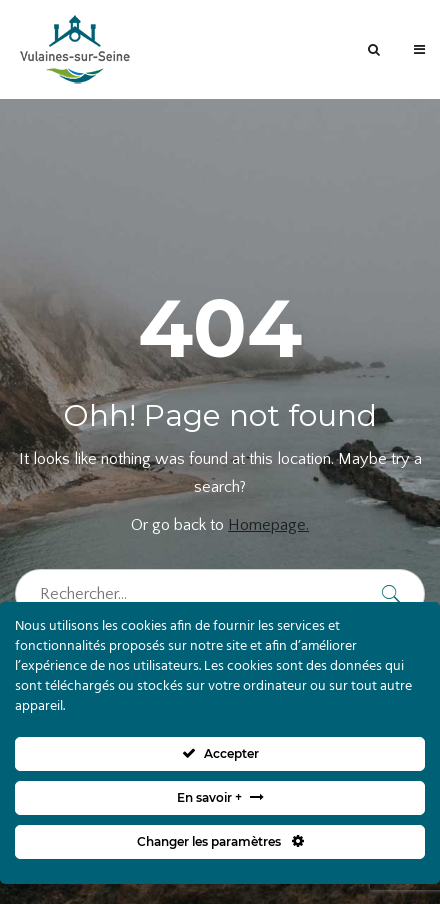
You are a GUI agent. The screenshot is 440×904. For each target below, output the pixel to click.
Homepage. (268, 525)
